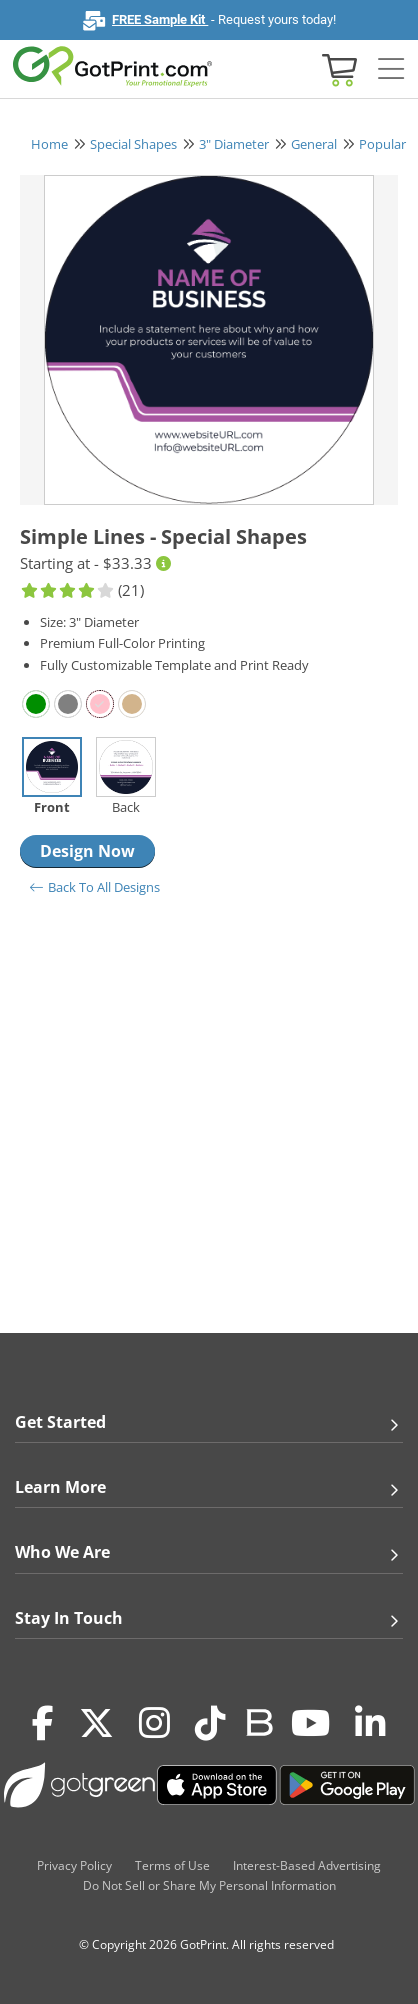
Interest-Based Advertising (307, 1865)
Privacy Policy (74, 1865)
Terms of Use (172, 1865)
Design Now (87, 851)
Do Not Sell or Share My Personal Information (209, 1885)
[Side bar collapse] (391, 69)
